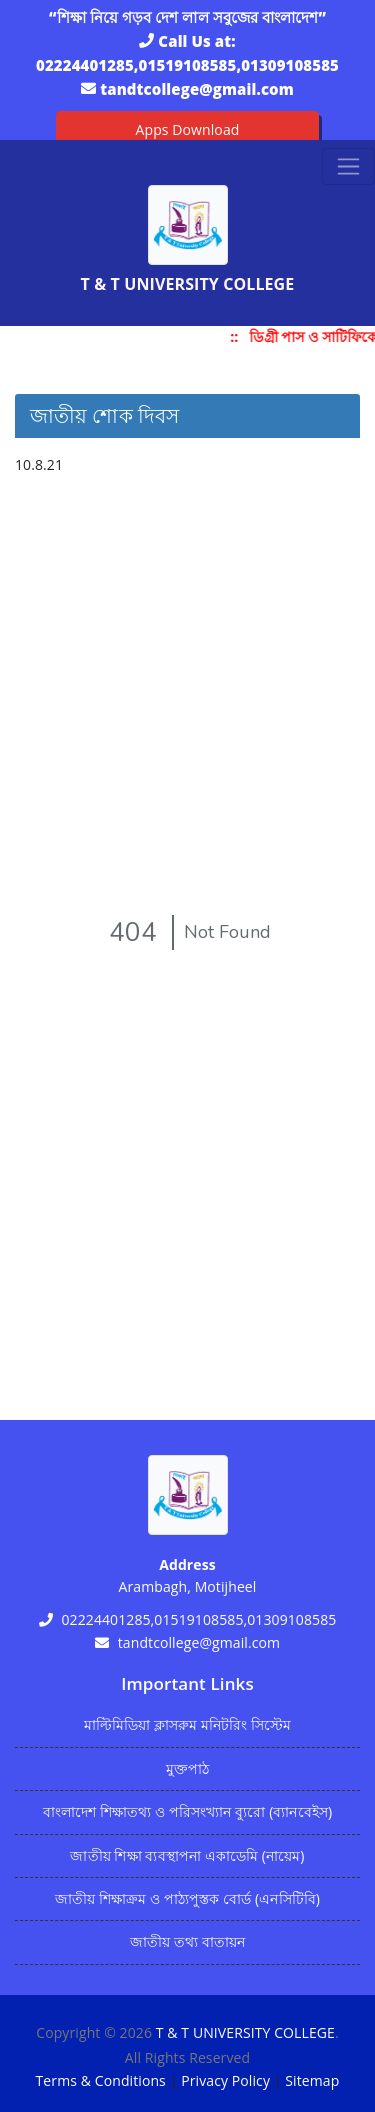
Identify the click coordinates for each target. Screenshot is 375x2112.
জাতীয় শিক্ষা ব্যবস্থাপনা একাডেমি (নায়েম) (187, 1855)
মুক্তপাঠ (187, 1768)
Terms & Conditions (101, 2080)
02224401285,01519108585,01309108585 (187, 65)
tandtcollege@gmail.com (197, 89)
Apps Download (188, 129)
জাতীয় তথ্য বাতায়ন (187, 1941)
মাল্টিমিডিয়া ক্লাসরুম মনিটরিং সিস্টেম (188, 1724)
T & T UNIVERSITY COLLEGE (245, 2032)
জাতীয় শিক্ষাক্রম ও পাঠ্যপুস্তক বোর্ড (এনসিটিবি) (187, 1898)
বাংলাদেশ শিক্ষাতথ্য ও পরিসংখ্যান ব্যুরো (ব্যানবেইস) (187, 1811)
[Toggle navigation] (348, 166)
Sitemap (312, 2080)
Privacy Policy (225, 2080)
